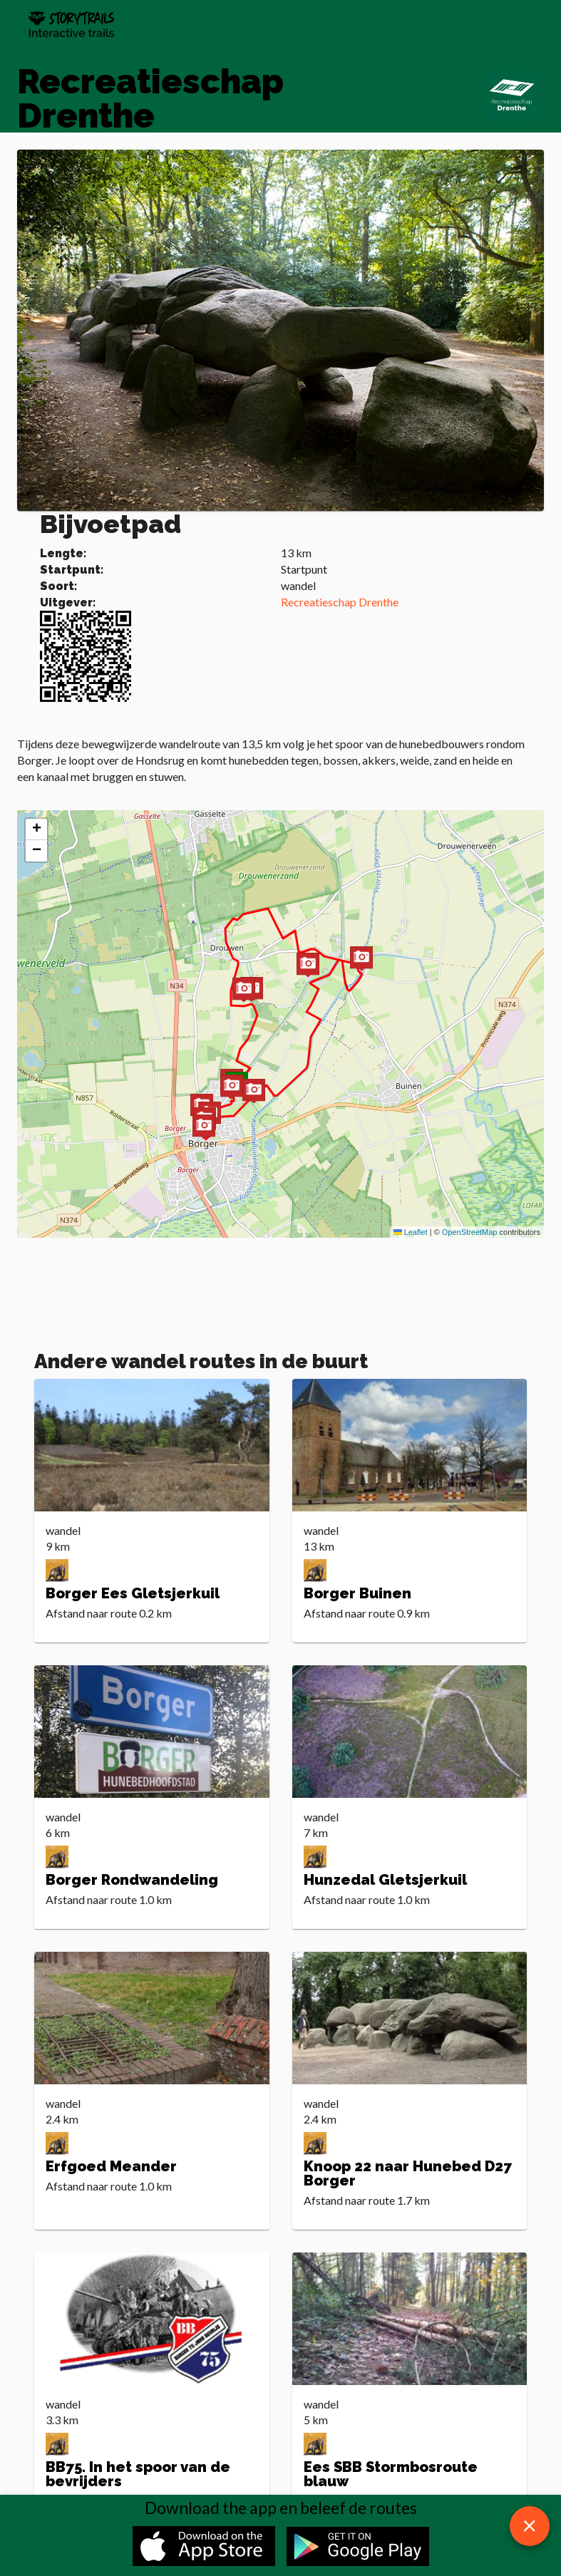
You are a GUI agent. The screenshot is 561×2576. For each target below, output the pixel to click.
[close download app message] (530, 2526)
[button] (243, 991)
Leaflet (410, 1232)
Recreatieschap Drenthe (339, 602)
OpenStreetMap (470, 1232)
